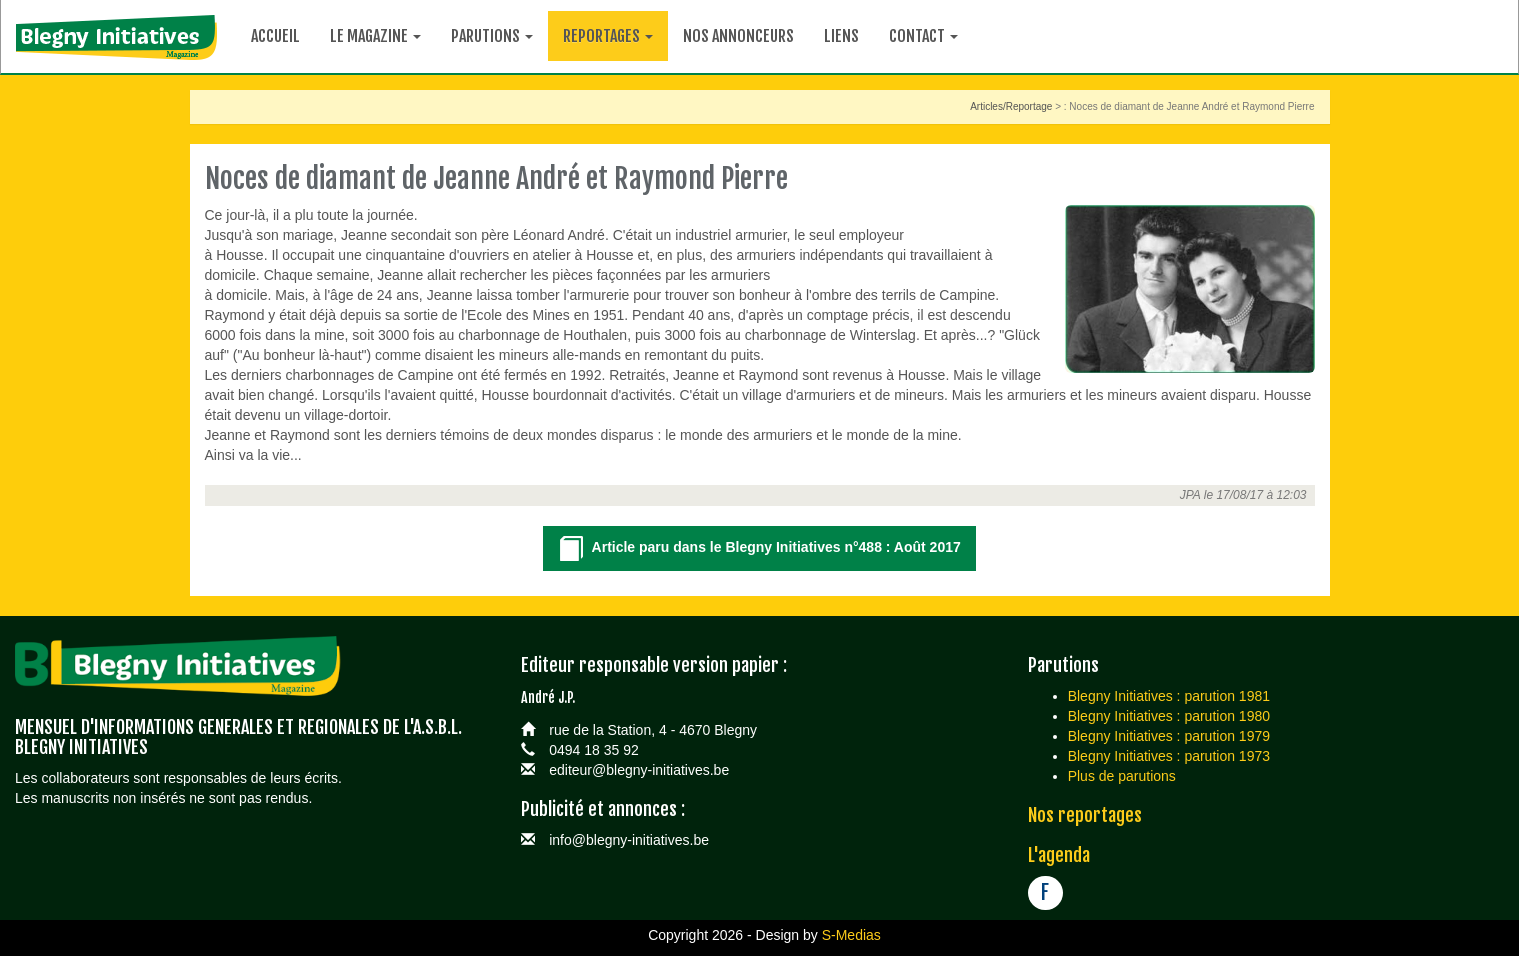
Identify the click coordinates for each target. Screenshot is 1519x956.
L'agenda (1059, 855)
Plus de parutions (1122, 776)
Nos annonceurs (738, 36)
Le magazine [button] (375, 36)
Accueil (275, 36)
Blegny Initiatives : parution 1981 (1169, 696)
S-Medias (851, 935)
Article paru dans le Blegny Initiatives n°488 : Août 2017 (759, 549)
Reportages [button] (608, 36)
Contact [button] (923, 36)
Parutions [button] (492, 36)
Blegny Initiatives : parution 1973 (1169, 756)
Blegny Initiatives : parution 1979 (1169, 736)
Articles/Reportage (1011, 106)
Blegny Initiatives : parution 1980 (1169, 716)
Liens (841, 36)
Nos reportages (1085, 815)
